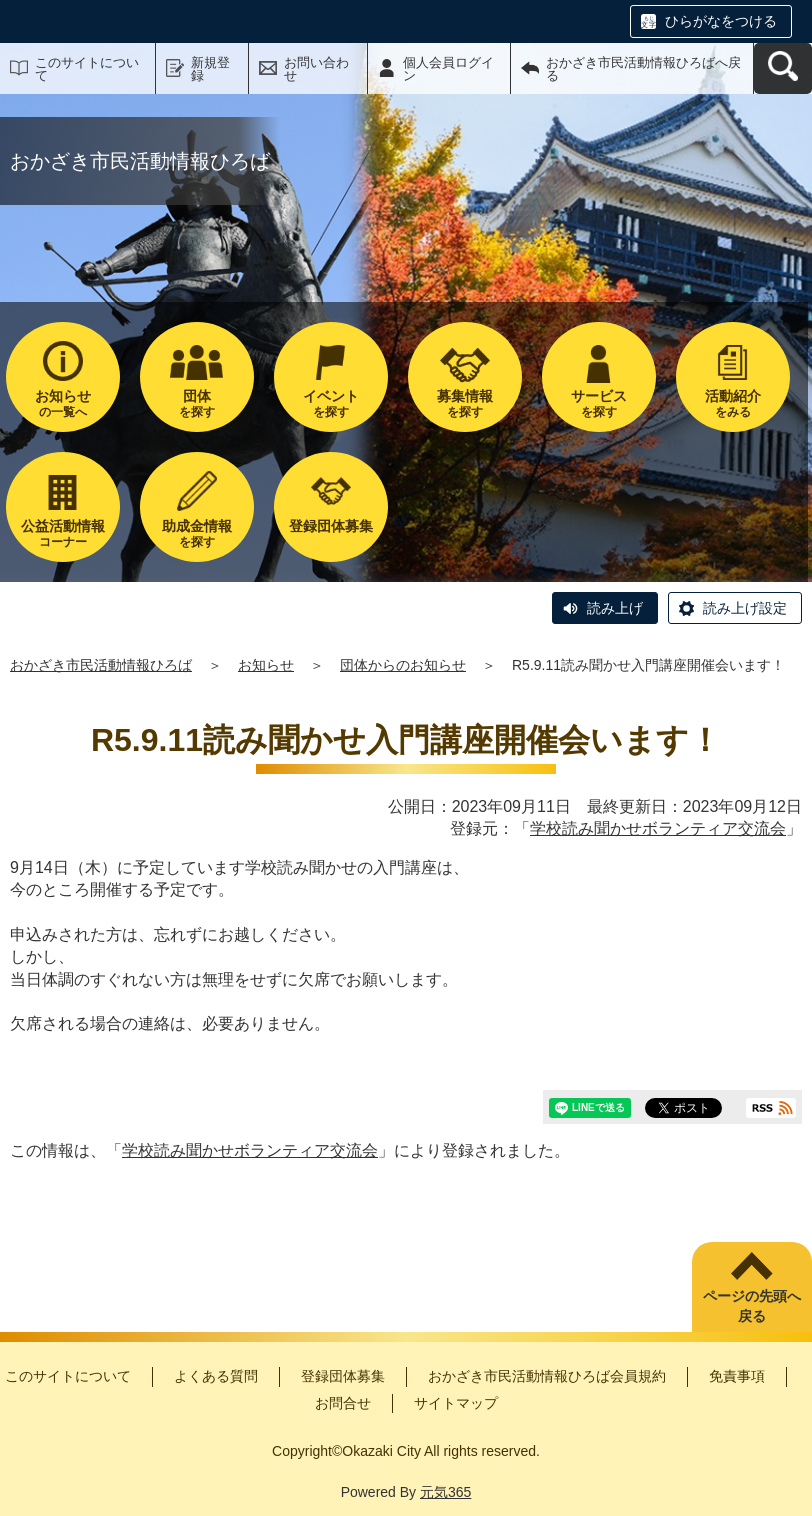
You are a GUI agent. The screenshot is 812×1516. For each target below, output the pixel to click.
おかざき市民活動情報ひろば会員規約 (547, 1376)
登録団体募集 (343, 1376)
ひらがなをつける (721, 21)
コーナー (63, 533)
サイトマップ (456, 1403)
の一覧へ (63, 403)
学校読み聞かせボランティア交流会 (658, 828)
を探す (197, 403)
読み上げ (615, 608)
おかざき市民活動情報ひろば (101, 665)
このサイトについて (87, 69)
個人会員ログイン (448, 69)
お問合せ (343, 1403)
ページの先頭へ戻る (752, 1306)
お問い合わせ (316, 69)
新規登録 (210, 69)
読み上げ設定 (745, 608)
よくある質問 (216, 1376)
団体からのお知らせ (403, 665)
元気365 (445, 1492)
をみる (733, 403)
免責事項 (737, 1376)
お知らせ (266, 665)
